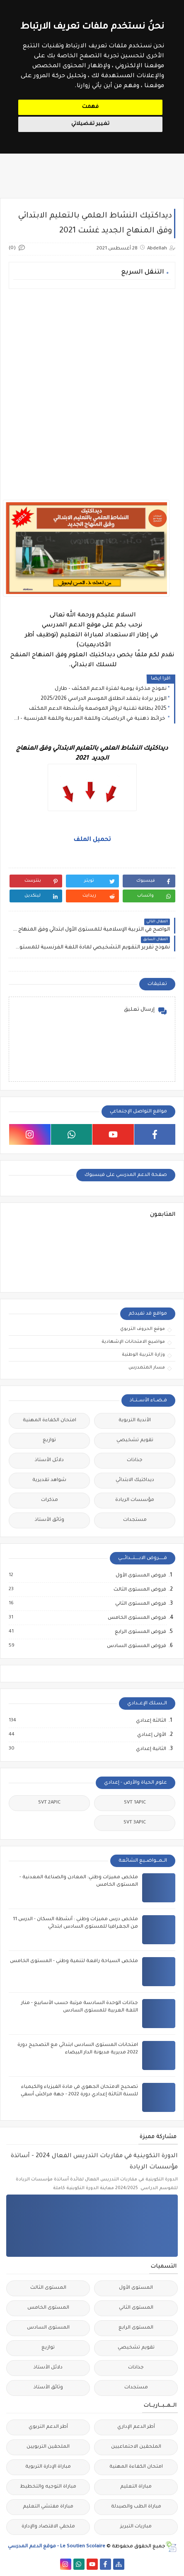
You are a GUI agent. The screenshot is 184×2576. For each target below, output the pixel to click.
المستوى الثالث (48, 2288)
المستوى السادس (48, 2328)
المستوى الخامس (48, 2308)
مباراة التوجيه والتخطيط (48, 2487)
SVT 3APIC (134, 1823)
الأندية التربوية (135, 1420)
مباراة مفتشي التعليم (48, 2507)
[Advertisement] (92, 389)
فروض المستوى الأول (140, 1575)
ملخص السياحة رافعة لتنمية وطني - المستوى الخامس (74, 1961)
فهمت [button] (90, 107)
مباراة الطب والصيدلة (136, 2507)
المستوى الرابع (136, 2328)
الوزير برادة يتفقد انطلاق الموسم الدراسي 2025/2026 (104, 699)
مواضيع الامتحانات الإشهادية (133, 1341)
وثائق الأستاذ (49, 1520)
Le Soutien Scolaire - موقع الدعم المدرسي (56, 2546)
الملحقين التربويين (48, 2447)
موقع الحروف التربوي (142, 1329)
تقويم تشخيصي (134, 1440)
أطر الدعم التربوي (48, 2427)
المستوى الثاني (136, 2308)
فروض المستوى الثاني (140, 1604)
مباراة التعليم (136, 2487)
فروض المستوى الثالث (139, 1589)
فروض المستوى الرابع (140, 1632)
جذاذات (135, 1460)
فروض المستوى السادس (136, 1646)
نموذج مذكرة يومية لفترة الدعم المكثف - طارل (111, 689)
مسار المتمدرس (146, 1367)
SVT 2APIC (49, 1803)
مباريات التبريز (136, 2527)
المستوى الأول (136, 2288)
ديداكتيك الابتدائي (135, 1480)
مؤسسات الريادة (134, 1500)
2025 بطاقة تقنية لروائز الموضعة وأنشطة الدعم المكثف (98, 709)
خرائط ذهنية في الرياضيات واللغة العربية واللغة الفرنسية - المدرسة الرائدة (90, 719)
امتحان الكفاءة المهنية (49, 1420)
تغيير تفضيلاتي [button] (90, 124)
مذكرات (49, 1500)
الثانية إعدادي (150, 1749)
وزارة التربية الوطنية (143, 1354)
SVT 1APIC (135, 1803)
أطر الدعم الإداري (136, 2427)
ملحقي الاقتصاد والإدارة (48, 2527)
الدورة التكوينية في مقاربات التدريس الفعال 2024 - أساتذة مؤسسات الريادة (94, 2162)
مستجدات (135, 1520)
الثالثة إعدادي (150, 1721)
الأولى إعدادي (151, 1735)
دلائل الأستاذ (49, 1460)
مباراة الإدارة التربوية (48, 2467)
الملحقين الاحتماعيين (136, 2447)
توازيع (49, 1440)
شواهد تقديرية (49, 1480)
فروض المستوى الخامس (136, 1618)
